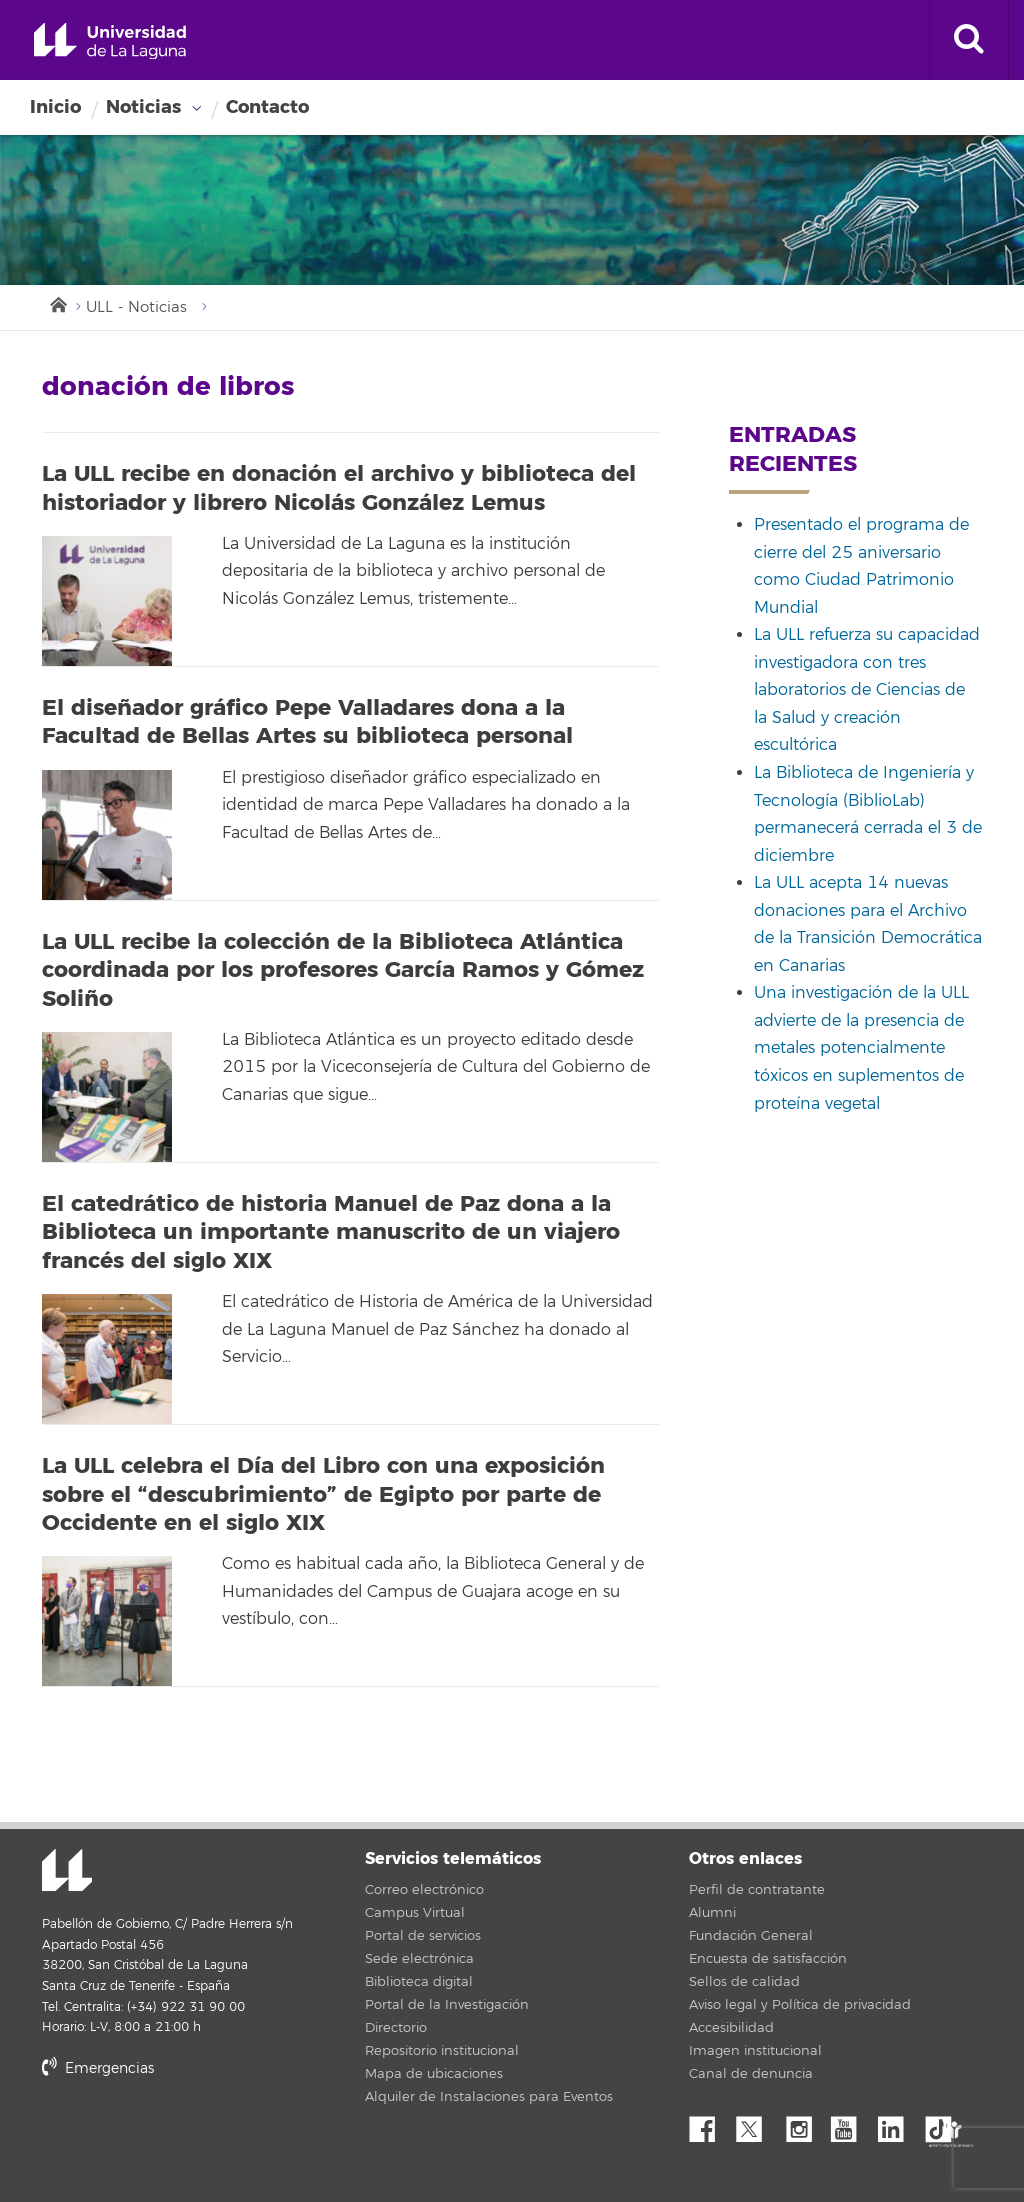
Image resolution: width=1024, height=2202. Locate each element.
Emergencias (98, 2068)
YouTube (851, 2124)
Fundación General (751, 1936)
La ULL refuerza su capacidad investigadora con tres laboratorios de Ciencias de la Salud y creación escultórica (867, 690)
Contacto (267, 107)
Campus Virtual (415, 1913)
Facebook (710, 2124)
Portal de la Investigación (447, 2005)
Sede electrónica (419, 1959)
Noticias (143, 107)
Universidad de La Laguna (110, 41)
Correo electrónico (424, 1890)
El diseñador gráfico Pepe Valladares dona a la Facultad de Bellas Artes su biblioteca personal (307, 722)
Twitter (757, 2124)
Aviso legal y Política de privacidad (800, 2005)
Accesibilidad (731, 2028)
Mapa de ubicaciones (434, 2074)
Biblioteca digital (419, 1982)
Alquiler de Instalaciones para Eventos (489, 2097)
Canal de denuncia (751, 2074)
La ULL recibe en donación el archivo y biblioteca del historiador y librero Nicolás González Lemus (339, 488)
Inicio (55, 107)
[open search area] (969, 40)
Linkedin (898, 2124)
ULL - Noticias (136, 307)
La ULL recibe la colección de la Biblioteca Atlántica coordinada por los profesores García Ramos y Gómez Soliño (343, 970)
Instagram (804, 2124)
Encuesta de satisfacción (768, 1959)
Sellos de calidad (744, 1982)
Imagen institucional (755, 2051)
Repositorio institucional (442, 2051)
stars (192, 2136)
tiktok (945, 2124)
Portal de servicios (423, 1936)
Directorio (396, 2028)
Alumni (712, 1913)
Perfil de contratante (757, 1890)
